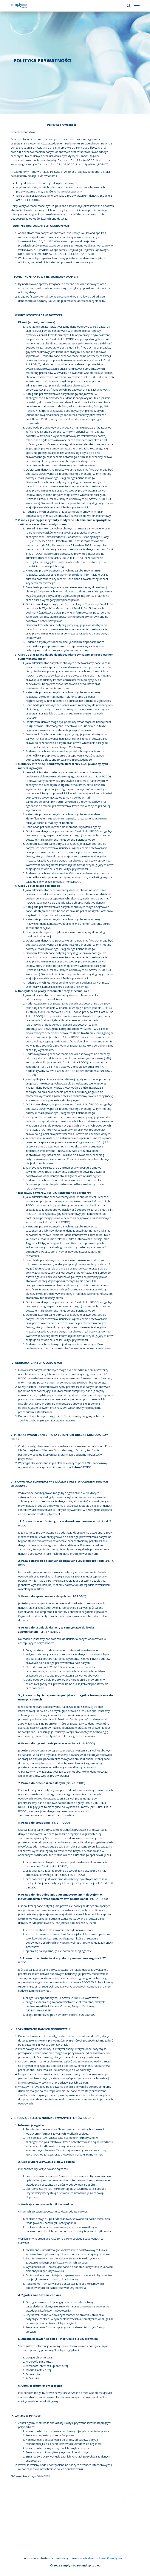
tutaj (49, 2357)
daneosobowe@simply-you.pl (37, 301)
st (93, 245)
